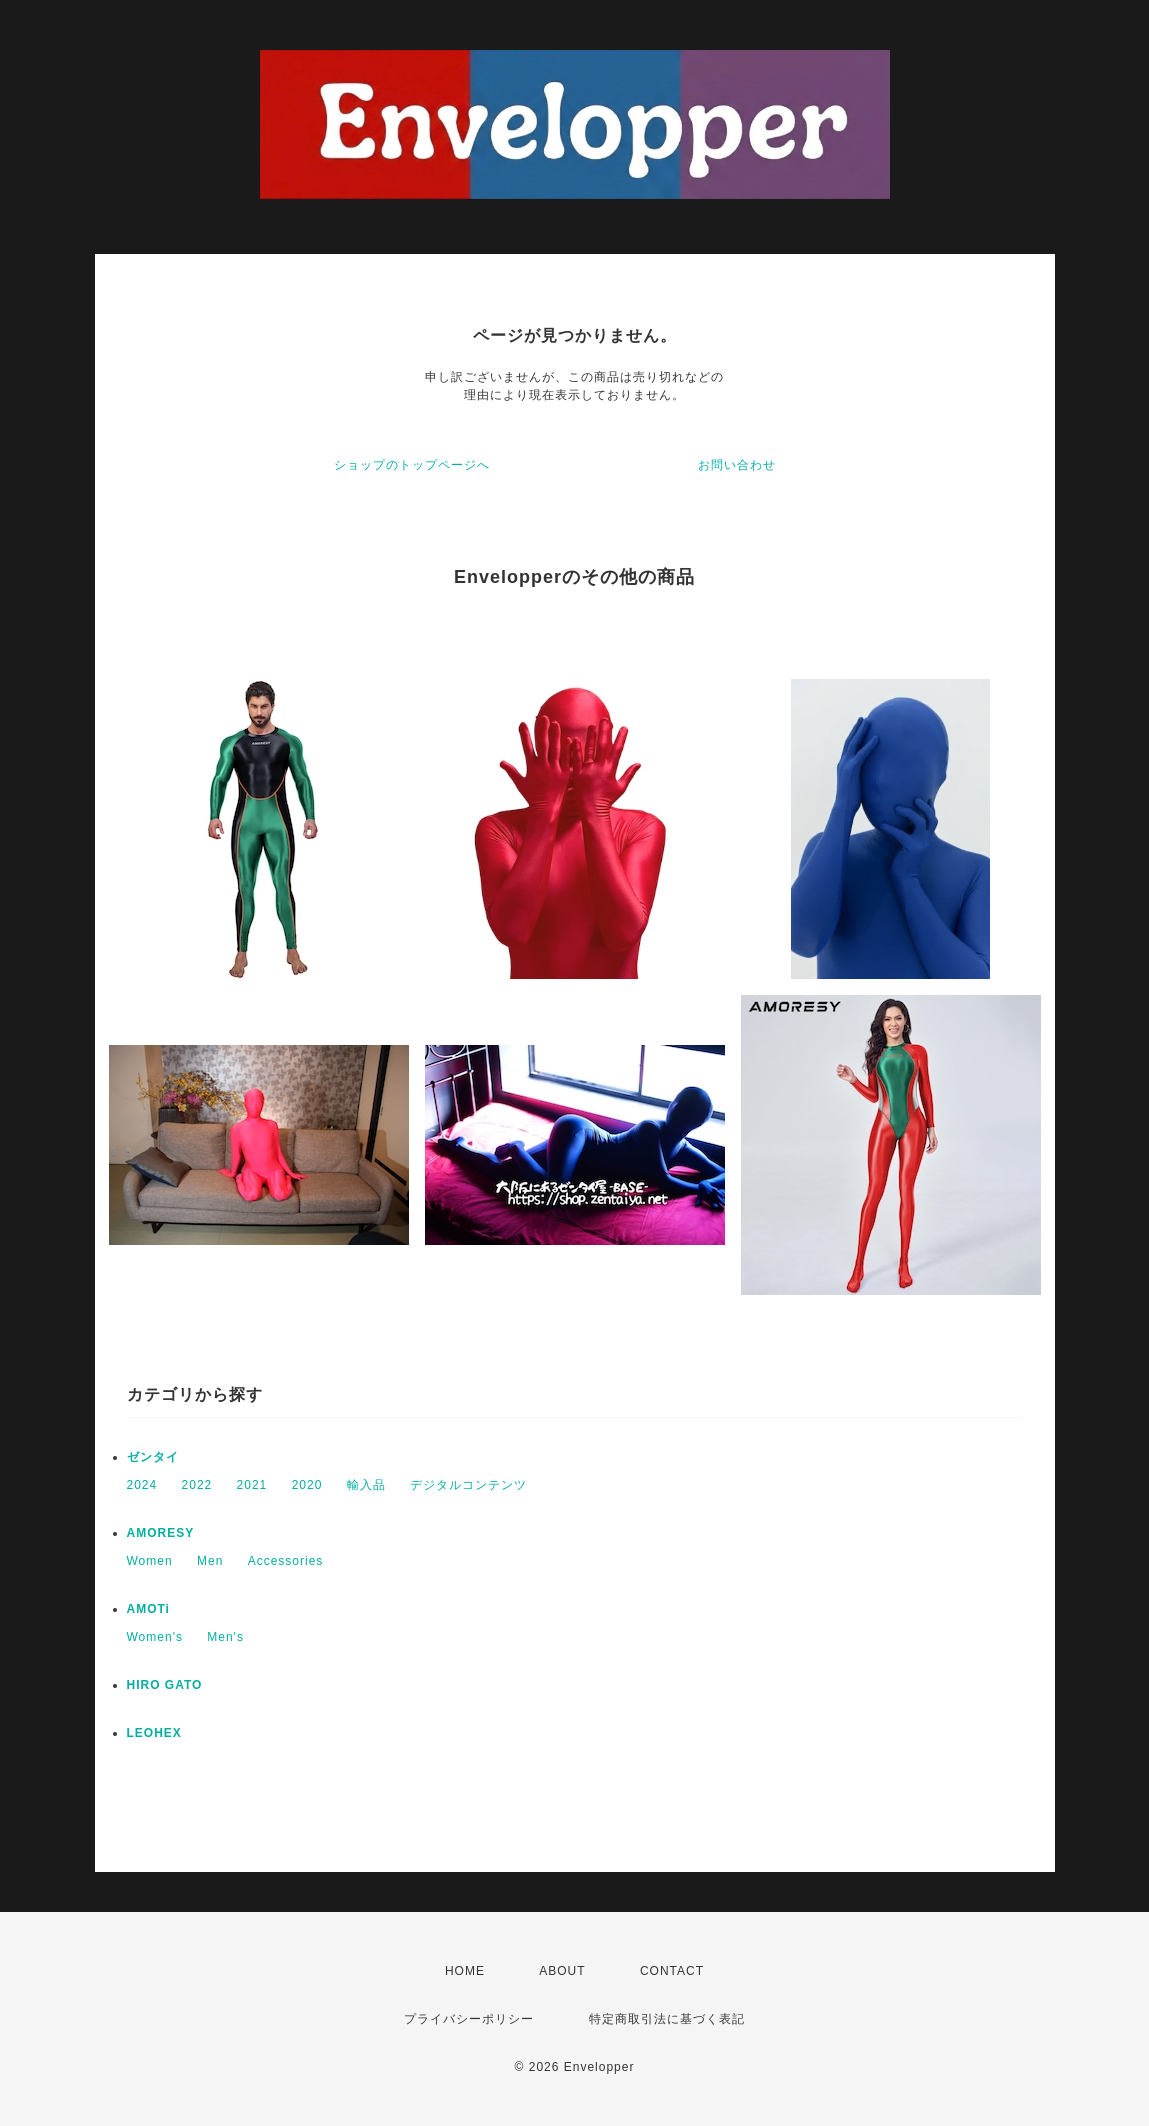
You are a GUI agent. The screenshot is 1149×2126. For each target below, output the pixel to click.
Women (150, 1561)
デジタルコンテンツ (468, 1485)
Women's (155, 1637)
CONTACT (672, 1971)
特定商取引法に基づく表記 (667, 2019)
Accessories (286, 1561)
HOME (465, 1971)
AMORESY (161, 1533)
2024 (142, 1485)
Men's (225, 1637)
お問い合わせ (737, 465)
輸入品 (366, 1485)
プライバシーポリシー (469, 2019)
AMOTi (148, 1609)
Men (210, 1561)
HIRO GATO (165, 1685)
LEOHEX (154, 1733)
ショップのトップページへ (412, 465)
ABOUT (562, 1971)
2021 (252, 1485)
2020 (307, 1485)
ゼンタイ (153, 1457)
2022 (197, 1485)
